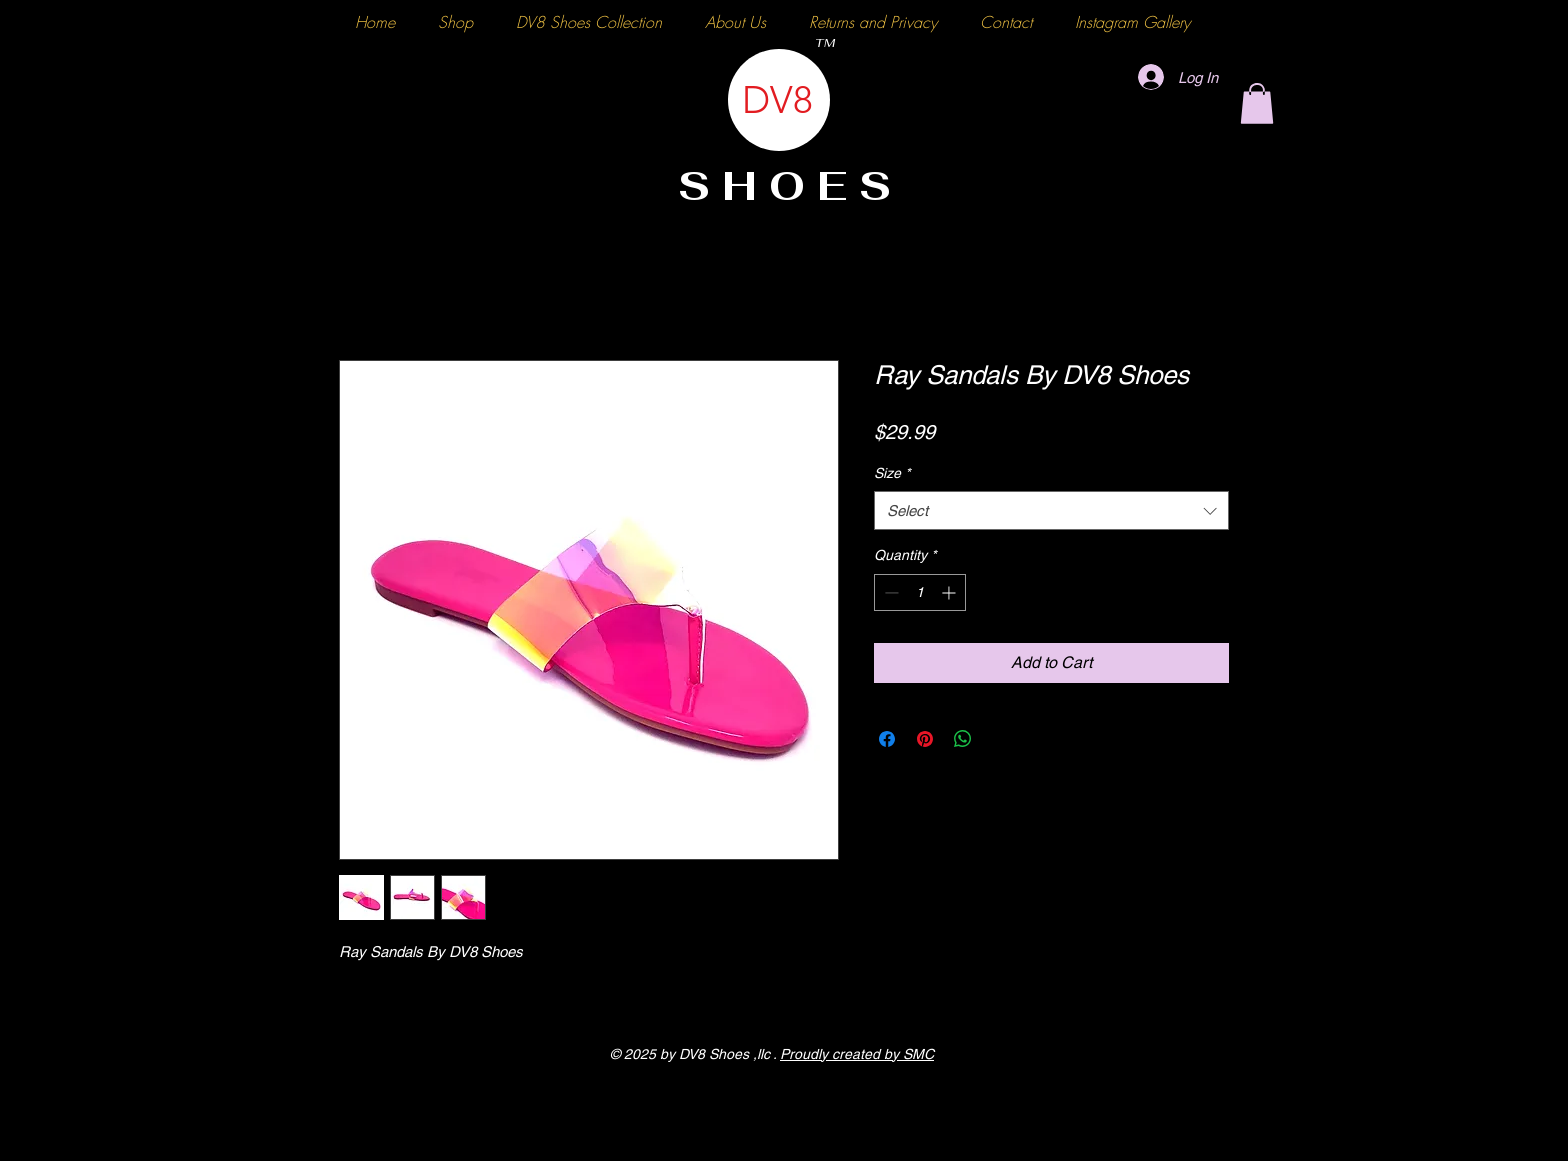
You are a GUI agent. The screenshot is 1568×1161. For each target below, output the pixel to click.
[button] (1257, 103)
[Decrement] (889, 592)
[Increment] (950, 592)
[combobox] (1051, 510)
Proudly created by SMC (857, 1054)
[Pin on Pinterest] (925, 739)
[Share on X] (1001, 739)
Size (892, 473)
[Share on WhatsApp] (963, 739)
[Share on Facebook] (887, 739)
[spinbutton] (920, 592)
